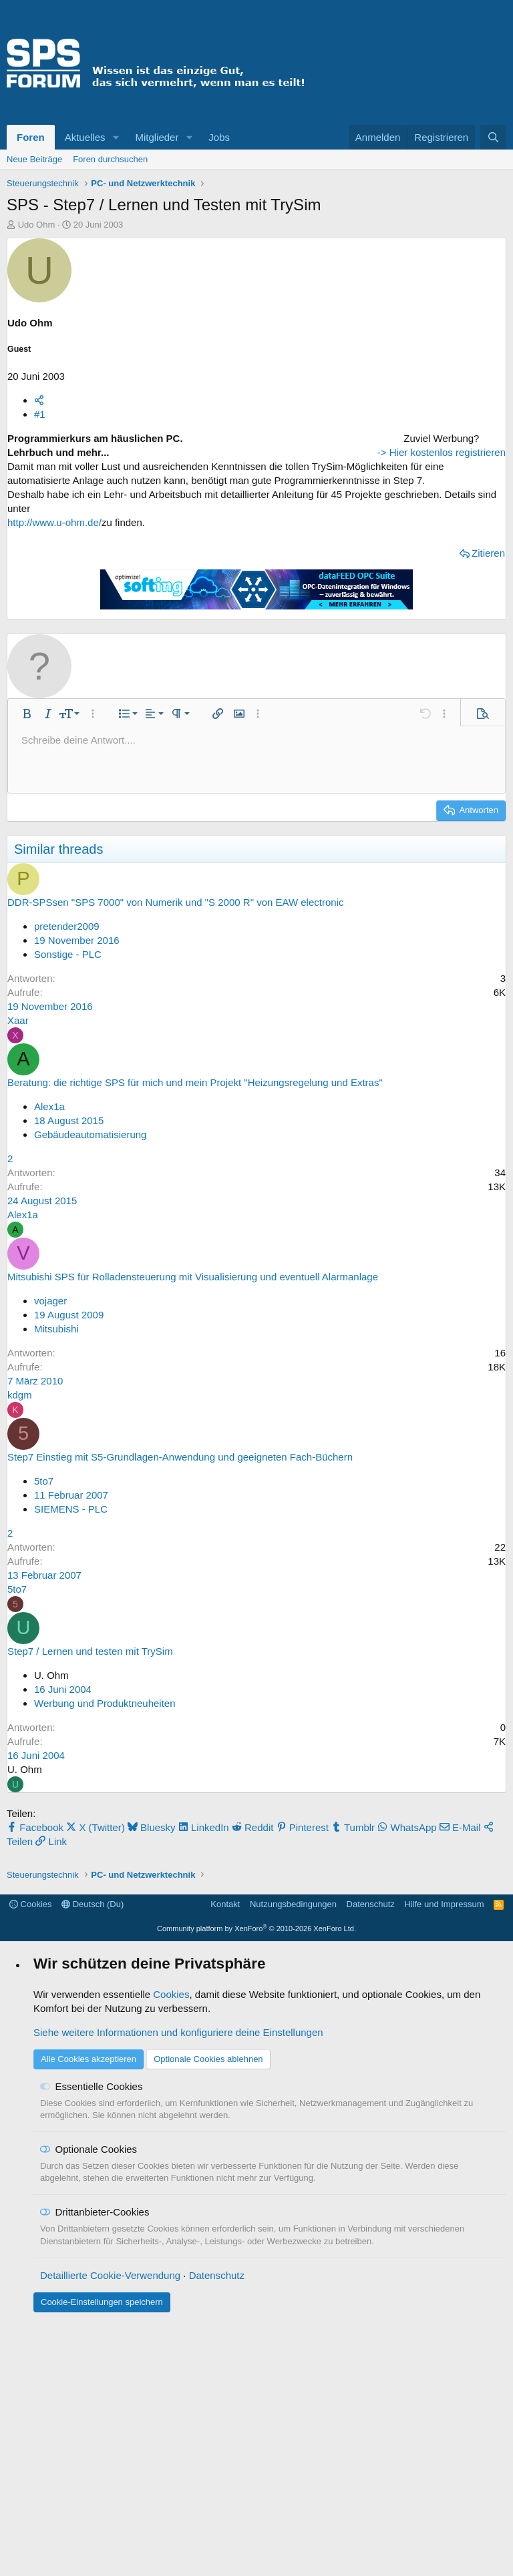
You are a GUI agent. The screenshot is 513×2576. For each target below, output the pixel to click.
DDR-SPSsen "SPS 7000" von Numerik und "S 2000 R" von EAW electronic (175, 969)
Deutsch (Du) (92, 2158)
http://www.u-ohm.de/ (54, 536)
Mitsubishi (56, 1395)
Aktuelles (85, 137)
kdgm (19, 1461)
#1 (39, 414)
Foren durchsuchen (110, 159)
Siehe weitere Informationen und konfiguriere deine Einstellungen (178, 2286)
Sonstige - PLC (68, 1021)
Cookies (30, 2158)
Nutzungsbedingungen (293, 2158)
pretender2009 (67, 993)
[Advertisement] (422, 514)
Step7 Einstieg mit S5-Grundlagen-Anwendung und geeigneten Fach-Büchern (180, 1523)
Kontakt (225, 2158)
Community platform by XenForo (256, 2182)
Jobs (219, 137)
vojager (50, 1367)
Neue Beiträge (34, 159)
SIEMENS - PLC (71, 1575)
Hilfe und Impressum (444, 2158)
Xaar (18, 1087)
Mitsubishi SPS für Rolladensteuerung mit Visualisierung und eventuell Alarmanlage (192, 1343)
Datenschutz (371, 2158)
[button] (115, 137)
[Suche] (493, 137)
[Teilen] (39, 400)
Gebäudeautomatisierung (90, 1201)
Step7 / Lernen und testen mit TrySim (90, 1718)
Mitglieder (156, 137)
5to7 (43, 1547)
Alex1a (49, 1173)
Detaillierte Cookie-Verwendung (110, 2529)
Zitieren (314, 567)
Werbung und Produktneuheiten (105, 1770)
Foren (31, 137)
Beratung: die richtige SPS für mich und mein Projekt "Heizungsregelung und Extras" (195, 1149)
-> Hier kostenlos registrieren (422, 622)
